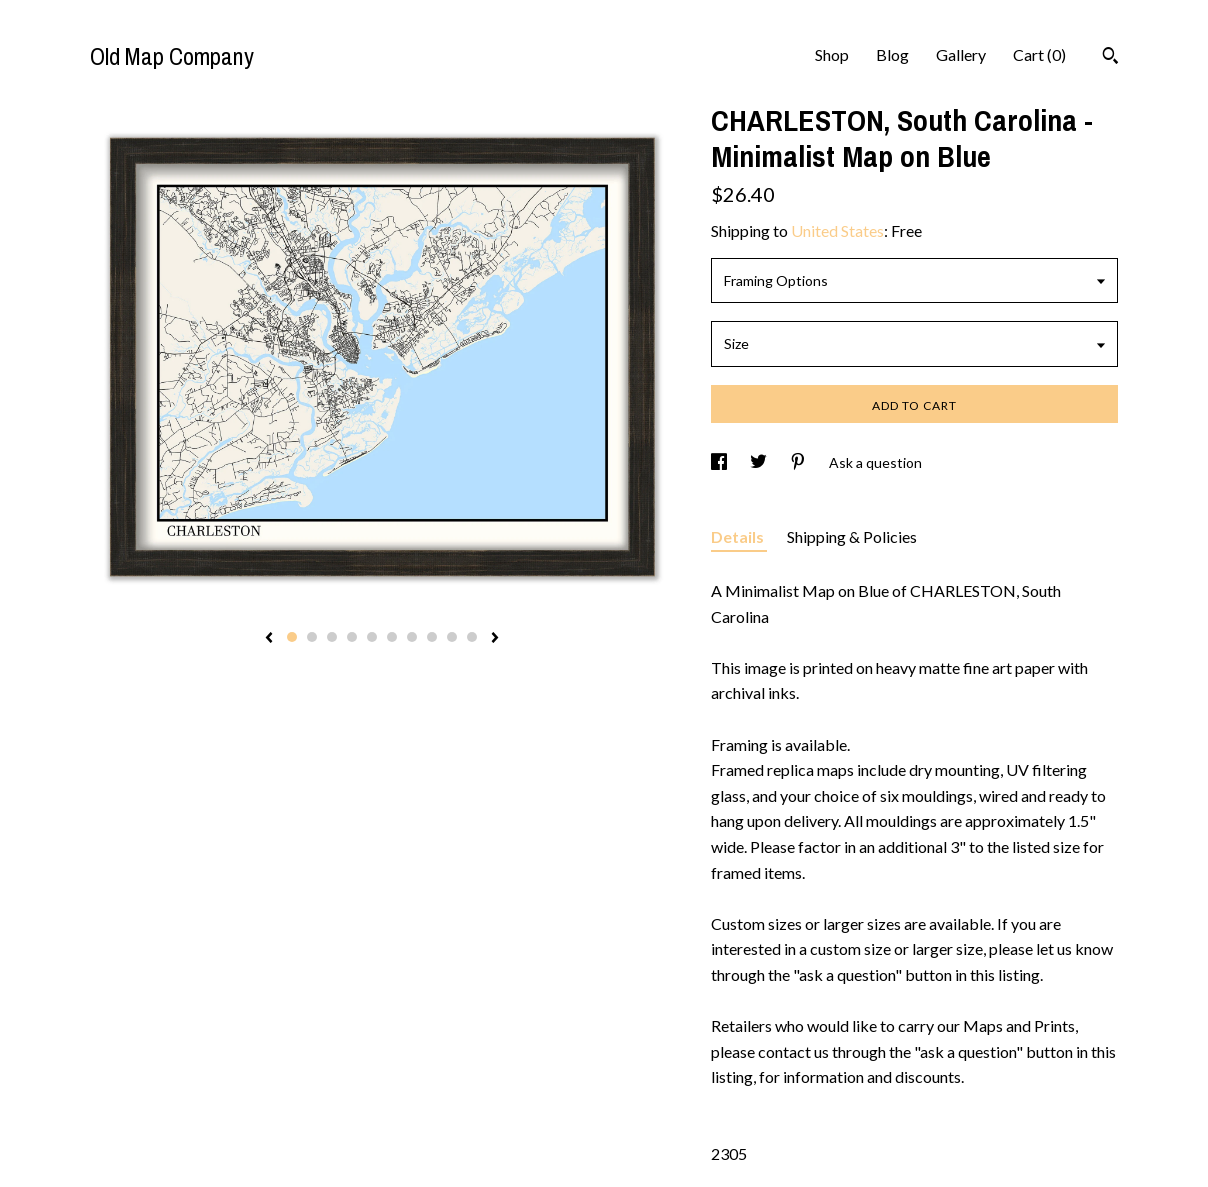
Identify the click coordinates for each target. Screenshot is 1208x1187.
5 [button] (372, 637)
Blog (892, 54)
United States (837, 230)
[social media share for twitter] (760, 462)
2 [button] (312, 637)
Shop (832, 54)
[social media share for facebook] (720, 462)
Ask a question (875, 462)
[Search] (1110, 58)
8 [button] (432, 637)
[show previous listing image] (269, 639)
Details (739, 536)
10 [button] (472, 637)
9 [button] (452, 637)
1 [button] (292, 637)
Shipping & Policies (852, 536)
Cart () (1039, 54)
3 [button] (332, 637)
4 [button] (352, 637)
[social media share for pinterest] (799, 462)
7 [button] (412, 637)
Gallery (961, 54)
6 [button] (392, 637)
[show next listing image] (495, 639)
